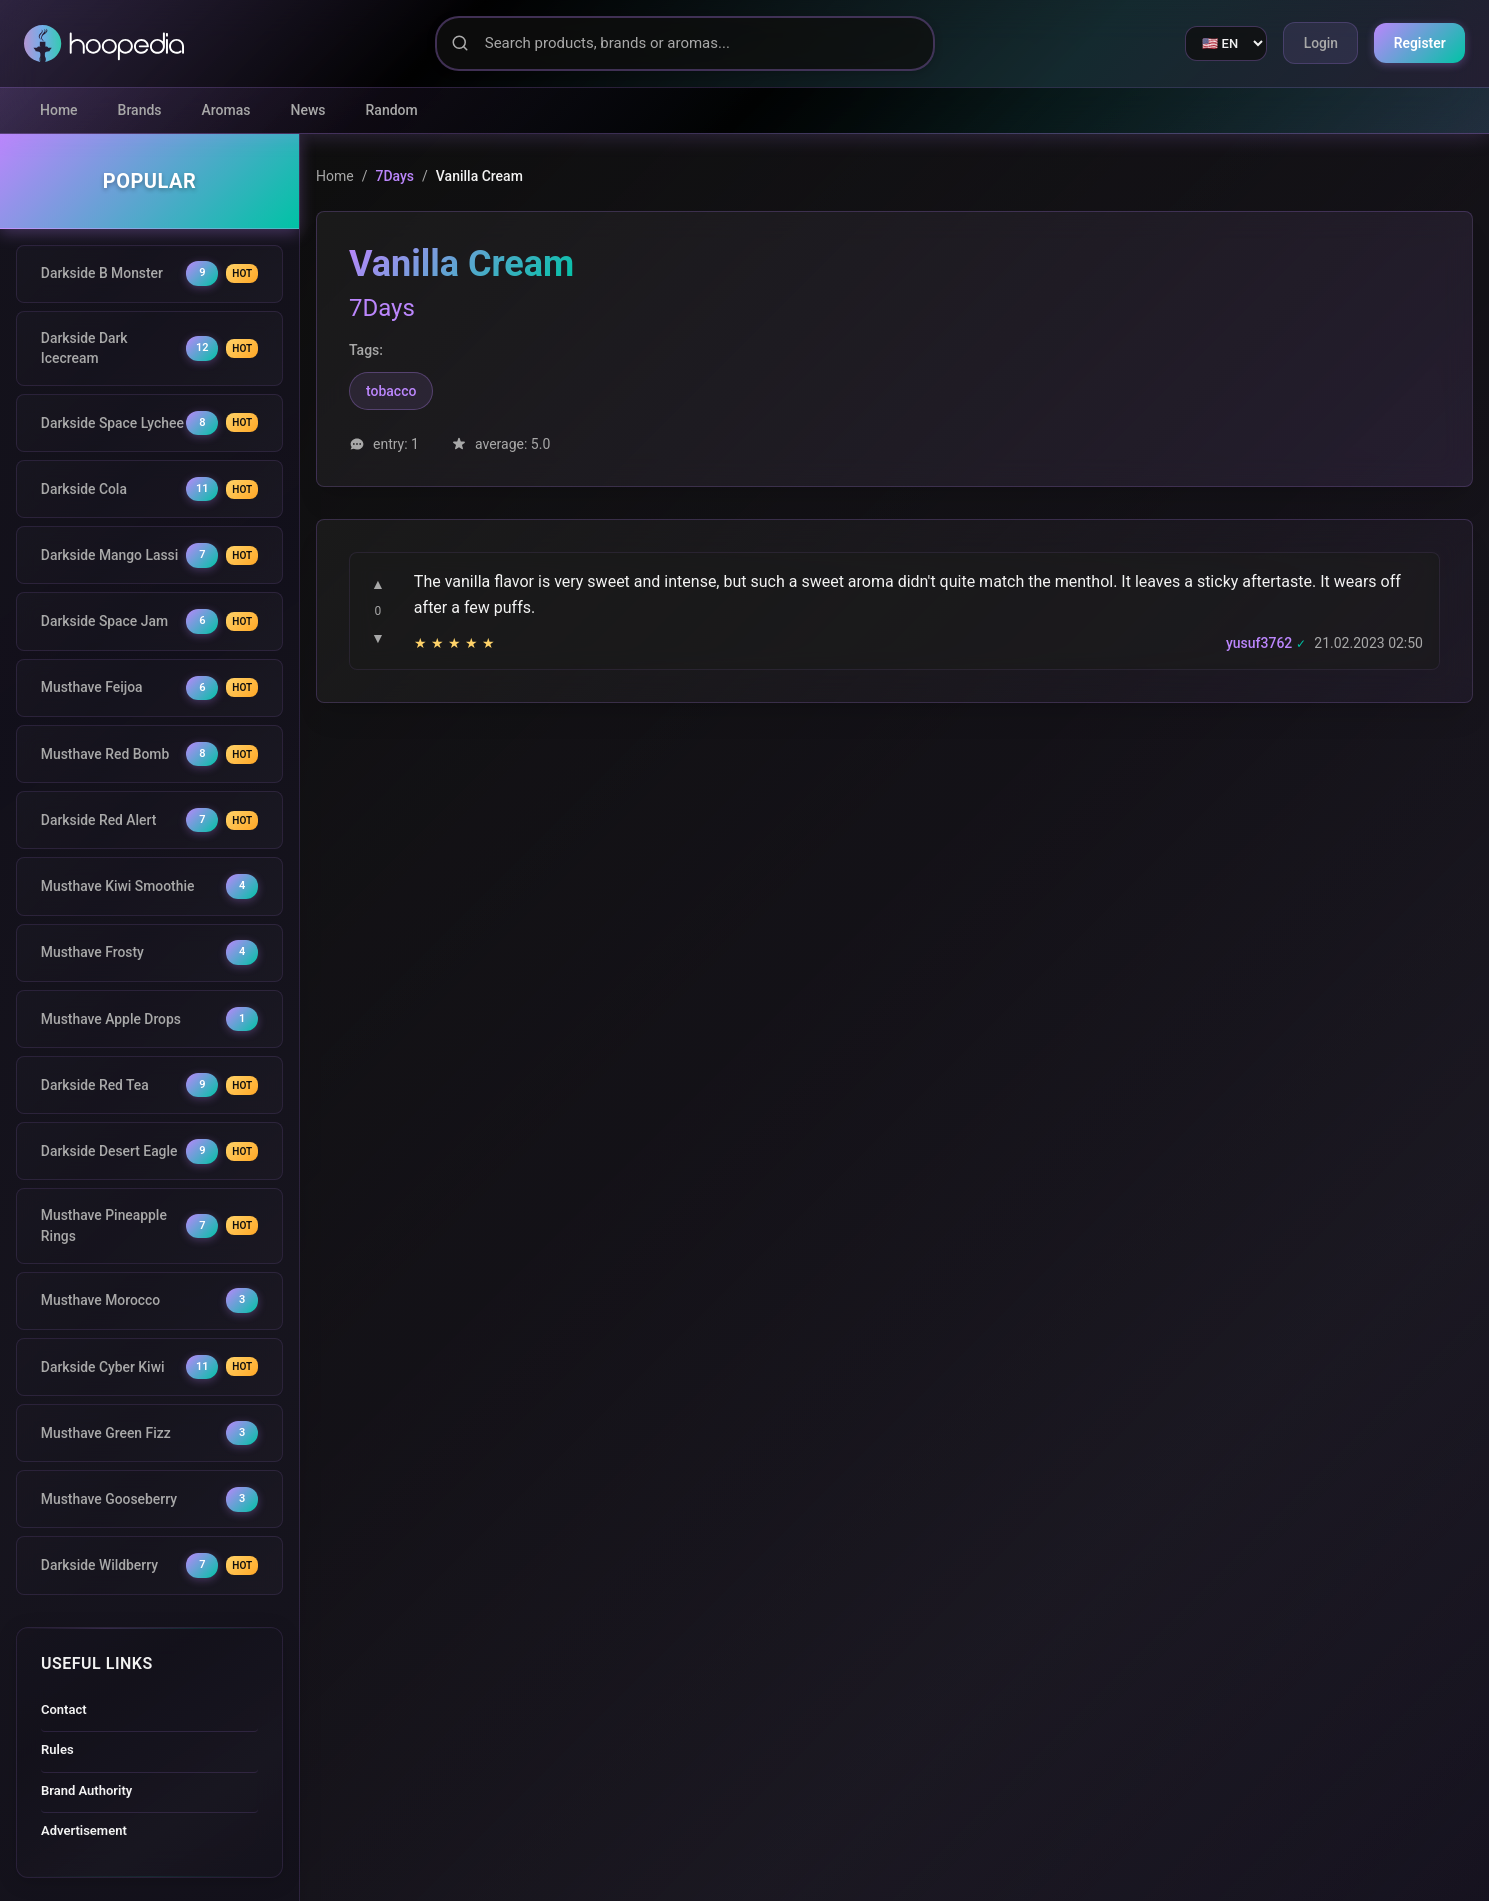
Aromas (226, 110)
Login (1318, 43)
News (308, 110)
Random (392, 110)
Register (1419, 43)
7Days (394, 176)
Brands (140, 110)
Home (59, 110)
